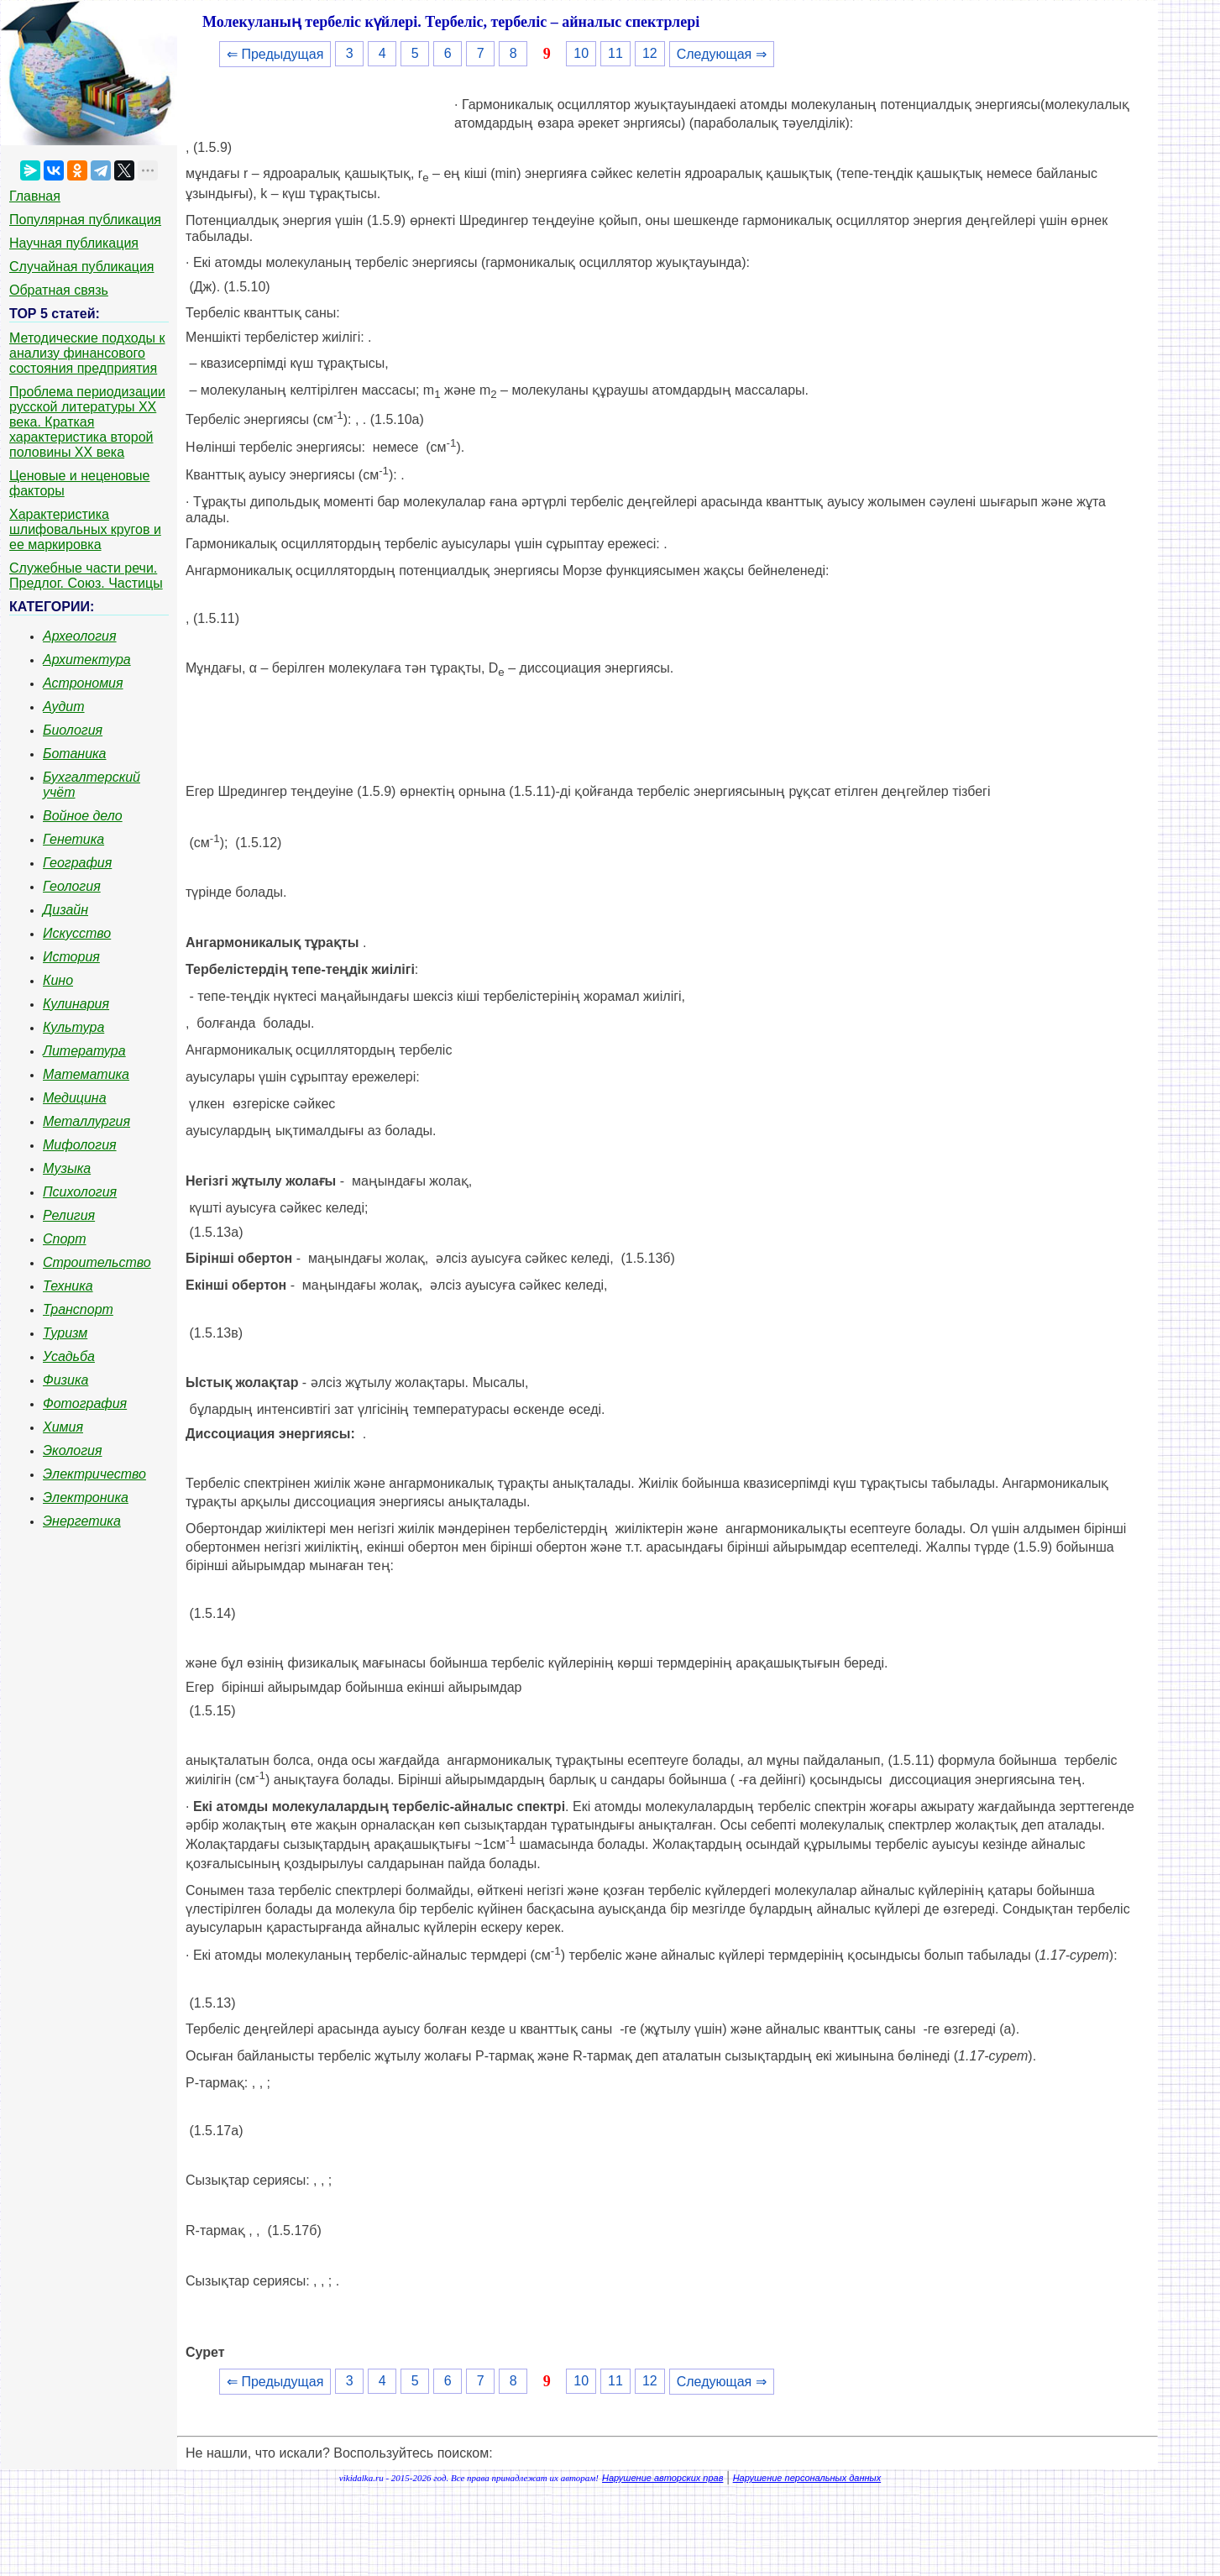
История (71, 957)
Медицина (75, 1098)
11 (615, 53)
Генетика (73, 839)
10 (581, 53)
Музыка (67, 1168)
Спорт (64, 1239)
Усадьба (69, 1356)
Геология (72, 886)
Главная (34, 196)
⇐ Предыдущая (275, 54)
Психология (80, 1192)
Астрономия (83, 683)
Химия (63, 1427)
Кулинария (76, 1004)
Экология (72, 1450)
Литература (84, 1051)
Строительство (97, 1262)
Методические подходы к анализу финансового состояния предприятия (87, 353)
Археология (80, 636)
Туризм (65, 1333)
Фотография (85, 1403)
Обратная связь (58, 290)
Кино (58, 980)
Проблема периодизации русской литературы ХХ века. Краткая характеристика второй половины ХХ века (87, 422)
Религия (69, 1215)
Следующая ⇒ (722, 54)
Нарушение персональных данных (807, 2478)
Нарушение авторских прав (662, 2478)
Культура (73, 1027)
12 (649, 53)
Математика (86, 1074)
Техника (68, 1286)
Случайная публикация (81, 266)
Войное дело (83, 816)
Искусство (77, 933)
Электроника (85, 1497)
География (77, 863)
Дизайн (65, 910)
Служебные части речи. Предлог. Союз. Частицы (86, 575)
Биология (72, 730)
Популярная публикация (85, 219)
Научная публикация (74, 243)
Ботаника (75, 753)
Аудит (64, 706)
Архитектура (87, 659)
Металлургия (86, 1121)
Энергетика (82, 1521)
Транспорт (78, 1309)
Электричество (94, 1474)
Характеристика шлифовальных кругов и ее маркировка (85, 529)
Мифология (80, 1145)
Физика (65, 1380)
